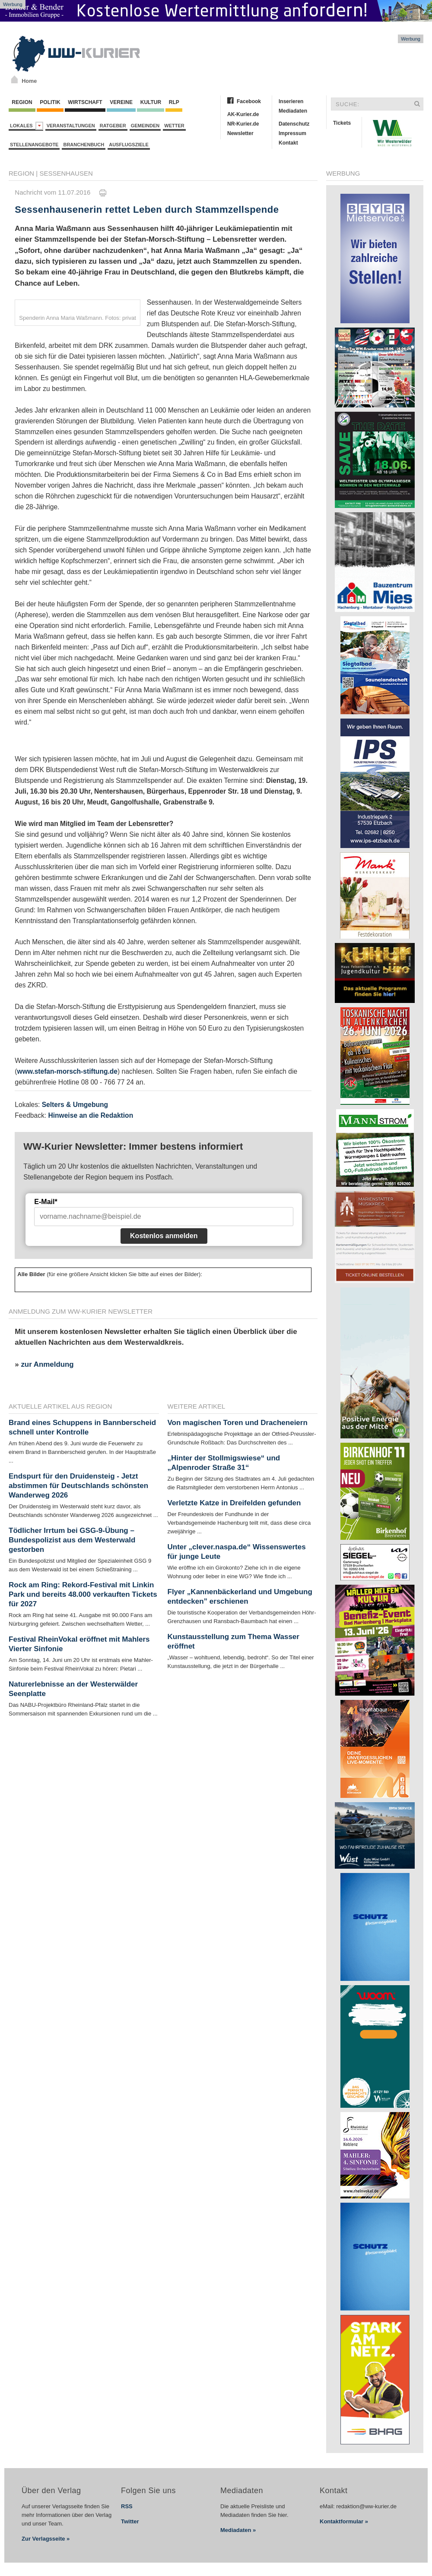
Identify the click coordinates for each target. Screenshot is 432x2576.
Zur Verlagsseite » (46, 2538)
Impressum (292, 133)
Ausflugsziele (129, 144)
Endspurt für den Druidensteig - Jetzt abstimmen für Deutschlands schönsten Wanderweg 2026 (78, 1485)
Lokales (26, 126)
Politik (50, 102)
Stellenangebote (34, 144)
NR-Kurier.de (243, 124)
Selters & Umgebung (75, 1104)
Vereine (121, 102)
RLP (173, 102)
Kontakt (288, 143)
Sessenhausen (65, 173)
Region (22, 102)
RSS (127, 2506)
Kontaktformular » (344, 2521)
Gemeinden (145, 125)
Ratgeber (113, 125)
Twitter (130, 2521)
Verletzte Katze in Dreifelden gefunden (234, 1503)
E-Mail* (45, 1201)
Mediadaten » (238, 2530)
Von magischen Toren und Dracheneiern (238, 1423)
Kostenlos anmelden (163, 1235)
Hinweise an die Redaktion (90, 1115)
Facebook (249, 101)
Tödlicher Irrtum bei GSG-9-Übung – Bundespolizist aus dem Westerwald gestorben (72, 1540)
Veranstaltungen (71, 125)
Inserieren (291, 101)
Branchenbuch (83, 144)
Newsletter (240, 133)
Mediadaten (293, 111)
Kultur (150, 102)
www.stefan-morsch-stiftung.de (67, 1071)
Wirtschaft (85, 102)
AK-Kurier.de (243, 114)
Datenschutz (294, 124)
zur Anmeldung (47, 1364)
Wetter (174, 125)
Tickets (342, 123)
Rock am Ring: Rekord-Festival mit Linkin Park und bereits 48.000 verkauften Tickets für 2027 (83, 1594)
